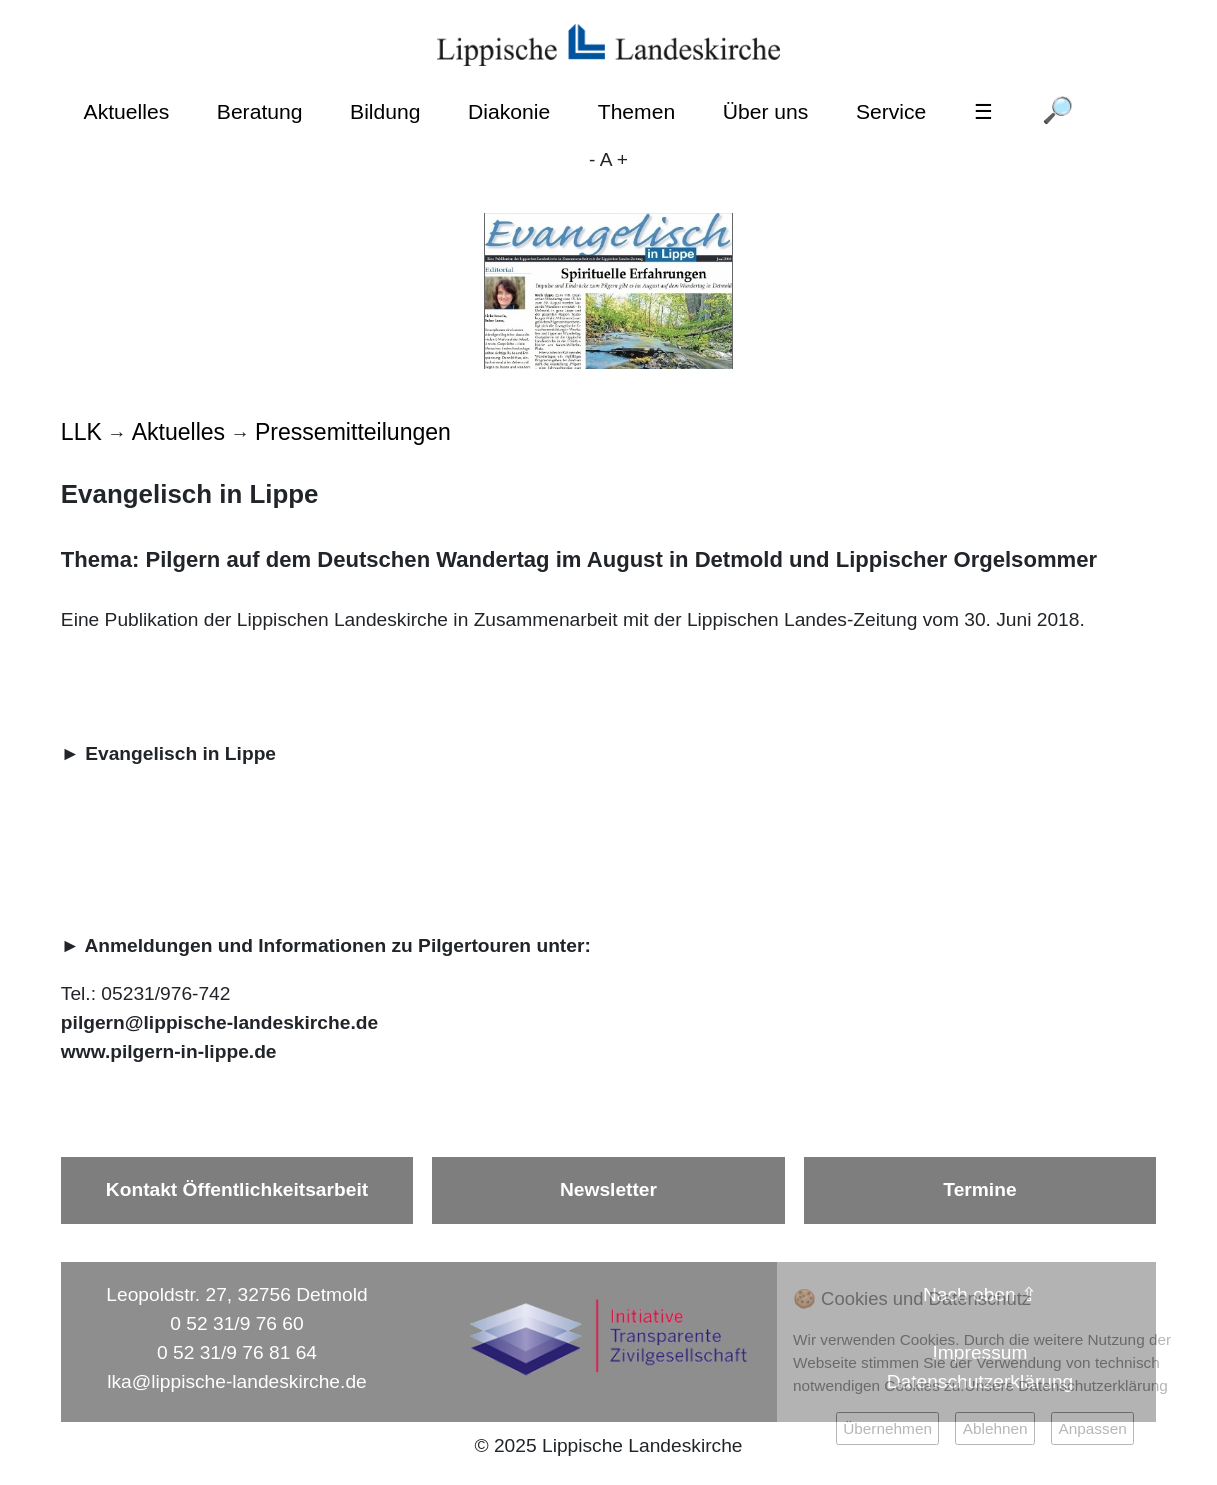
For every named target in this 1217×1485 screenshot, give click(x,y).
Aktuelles (127, 111)
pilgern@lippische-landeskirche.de (219, 1022)
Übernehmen (887, 1428)
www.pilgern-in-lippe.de (169, 1051)
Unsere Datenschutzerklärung (1066, 1385)
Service (891, 111)
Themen (636, 111)
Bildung (385, 111)
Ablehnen (995, 1428)
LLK (81, 432)
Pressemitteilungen (353, 432)
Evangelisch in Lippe (180, 753)
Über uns (766, 111)
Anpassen (1092, 1428)
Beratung (260, 111)
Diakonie (509, 111)
